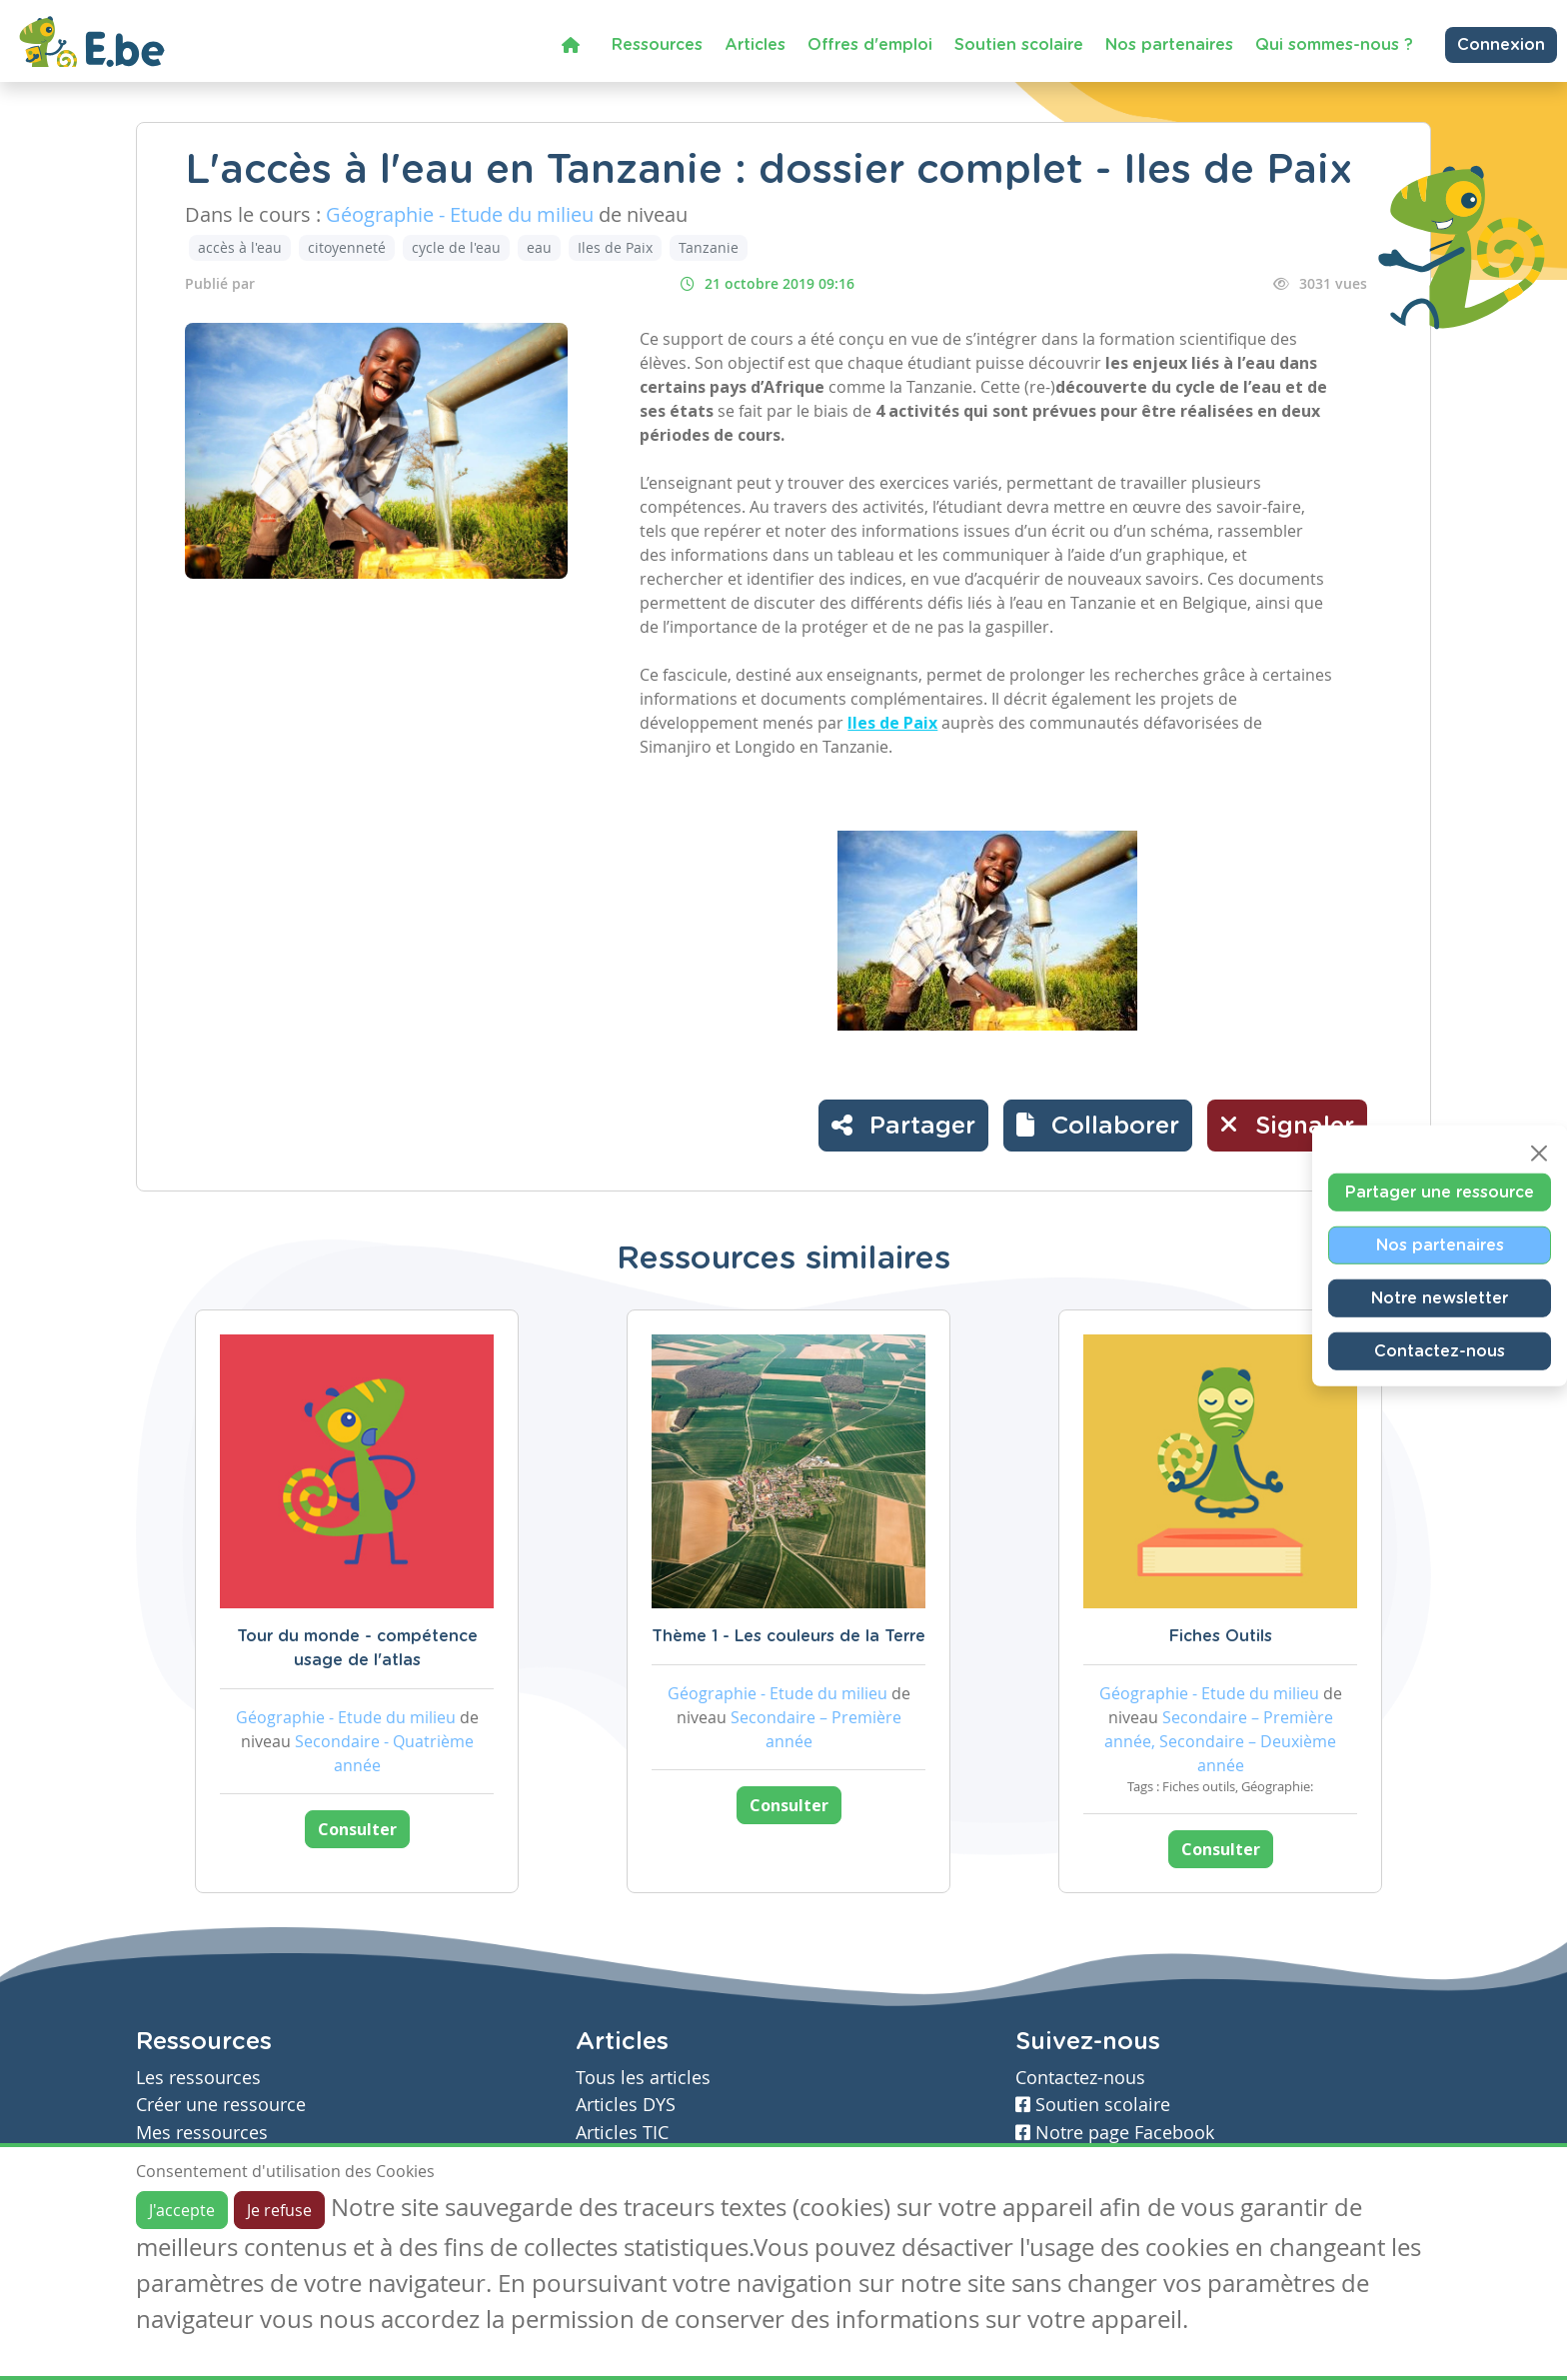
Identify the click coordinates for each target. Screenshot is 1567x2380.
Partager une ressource (1439, 1191)
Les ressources (198, 2077)
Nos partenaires (1169, 45)
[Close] (1539, 1153)
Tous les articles (643, 2077)
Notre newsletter (1439, 1297)
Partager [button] (903, 1125)
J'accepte (182, 2210)
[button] (1097, 1126)
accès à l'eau (240, 247)
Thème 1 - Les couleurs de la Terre (788, 1636)
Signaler (1287, 1125)
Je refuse (279, 2210)
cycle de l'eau (456, 247)
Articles (755, 45)
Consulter (357, 1829)
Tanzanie (709, 247)
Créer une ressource (221, 2104)
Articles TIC (622, 2132)
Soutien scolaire (1018, 45)
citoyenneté (347, 247)
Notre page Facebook (1114, 2132)
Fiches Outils (1220, 1636)
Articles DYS (626, 2104)
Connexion (1501, 45)
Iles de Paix (615, 247)
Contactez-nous (1439, 1350)
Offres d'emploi (869, 45)
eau (539, 247)
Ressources (657, 45)
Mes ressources (202, 2132)
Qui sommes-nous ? (1334, 45)
